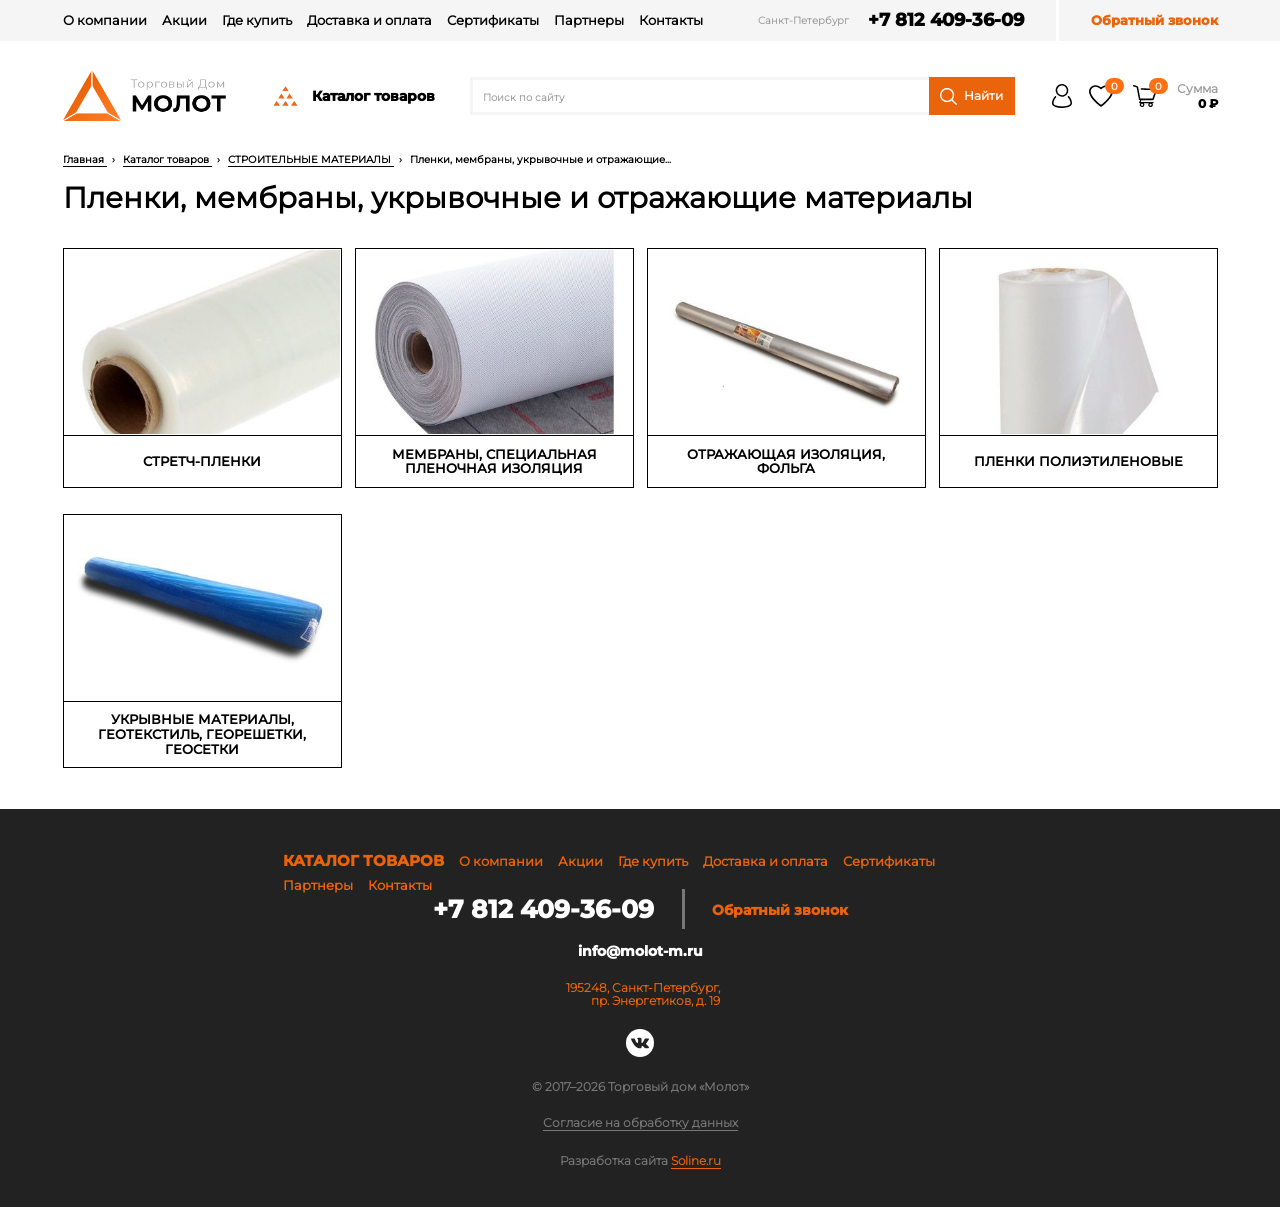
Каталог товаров (353, 96)
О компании (105, 20)
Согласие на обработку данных (640, 1123)
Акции (184, 20)
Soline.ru (696, 1160)
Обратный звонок (1154, 20)
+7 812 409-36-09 (946, 20)
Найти (971, 96)
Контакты (671, 20)
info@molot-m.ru (640, 951)
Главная (85, 159)
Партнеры (589, 20)
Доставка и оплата (369, 20)
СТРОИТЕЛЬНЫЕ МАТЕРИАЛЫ (311, 159)
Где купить (257, 20)
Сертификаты (493, 20)
